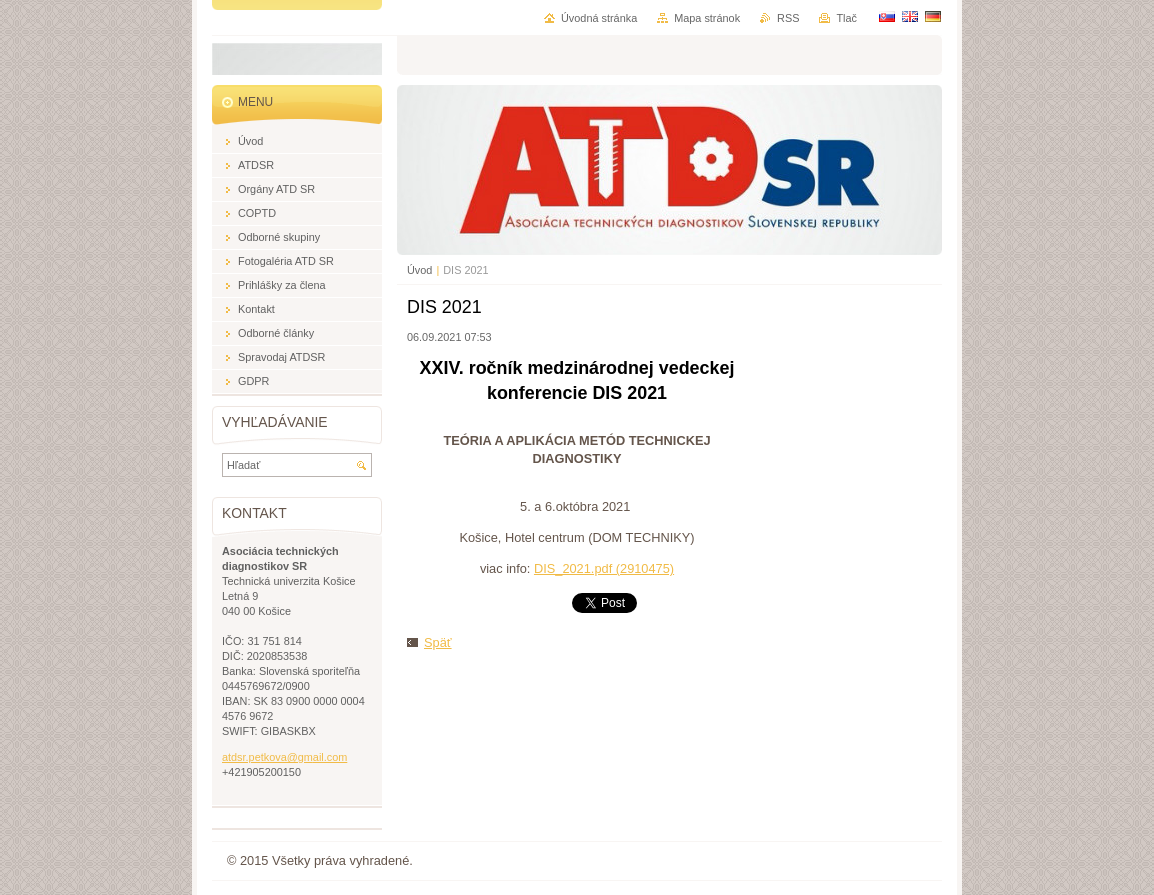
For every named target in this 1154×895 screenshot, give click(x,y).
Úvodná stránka (599, 18)
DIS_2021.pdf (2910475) (604, 568)
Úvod (419, 270)
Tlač (846, 18)
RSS (788, 18)
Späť (438, 642)
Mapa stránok (707, 18)
